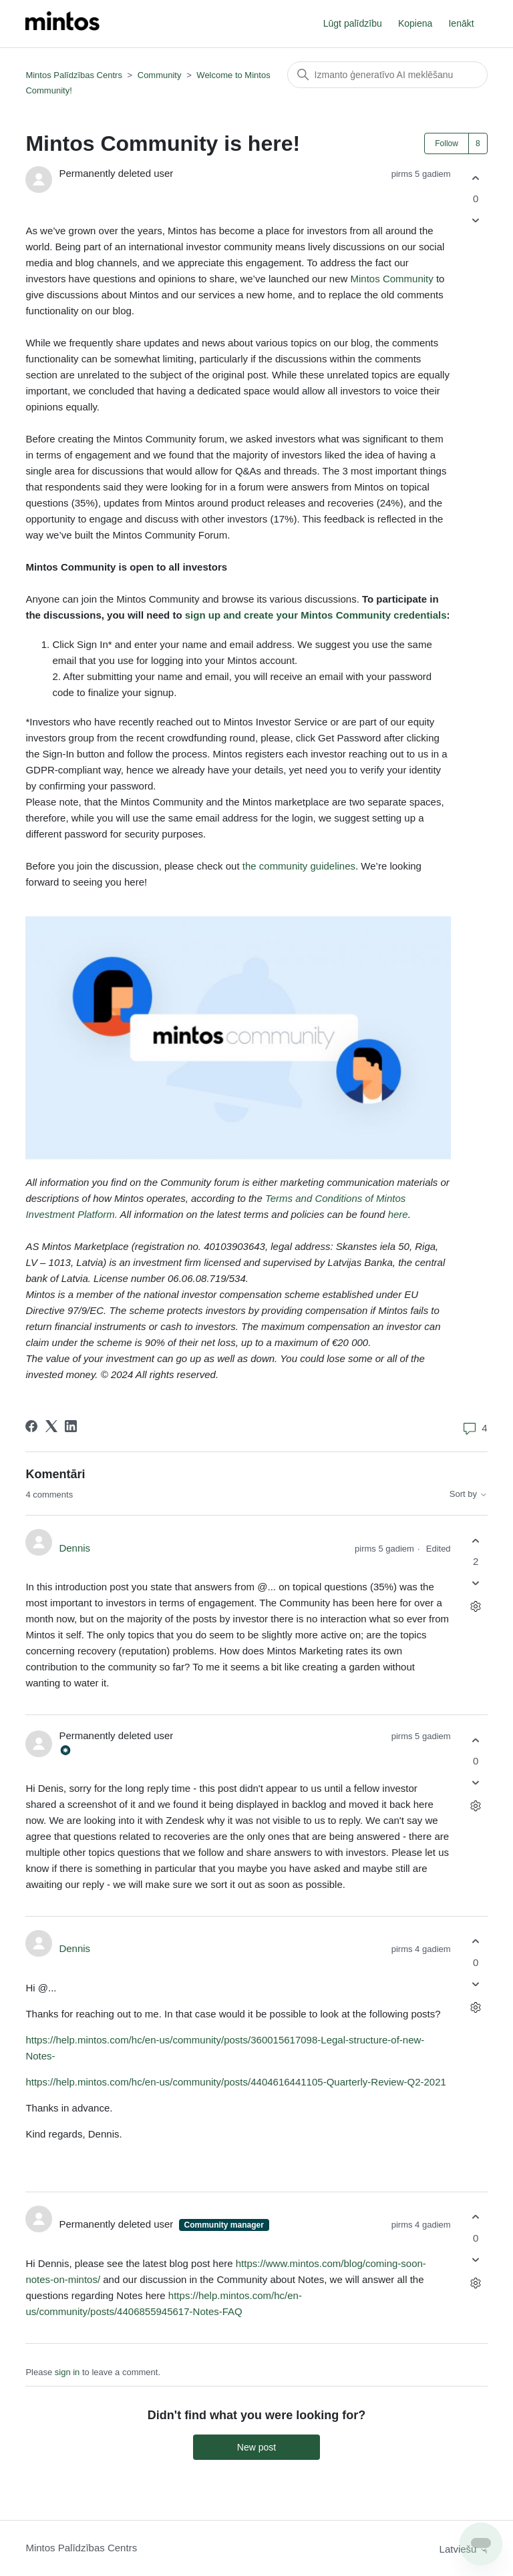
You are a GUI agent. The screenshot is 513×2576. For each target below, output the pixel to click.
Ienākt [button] (461, 23)
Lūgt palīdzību (352, 23)
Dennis (74, 1548)
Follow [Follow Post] (446, 143)
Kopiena (415, 23)
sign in (67, 2372)
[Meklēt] (387, 74)
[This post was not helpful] (476, 220)
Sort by (469, 1494)
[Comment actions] (476, 1606)
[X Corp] (51, 1426)
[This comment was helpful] (476, 1540)
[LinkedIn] (71, 1426)
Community (160, 75)
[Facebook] (31, 1426)
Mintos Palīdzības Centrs (73, 75)
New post (256, 2447)
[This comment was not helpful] (476, 1583)
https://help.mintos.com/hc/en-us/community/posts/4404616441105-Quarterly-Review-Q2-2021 (235, 2081)
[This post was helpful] (476, 178)
